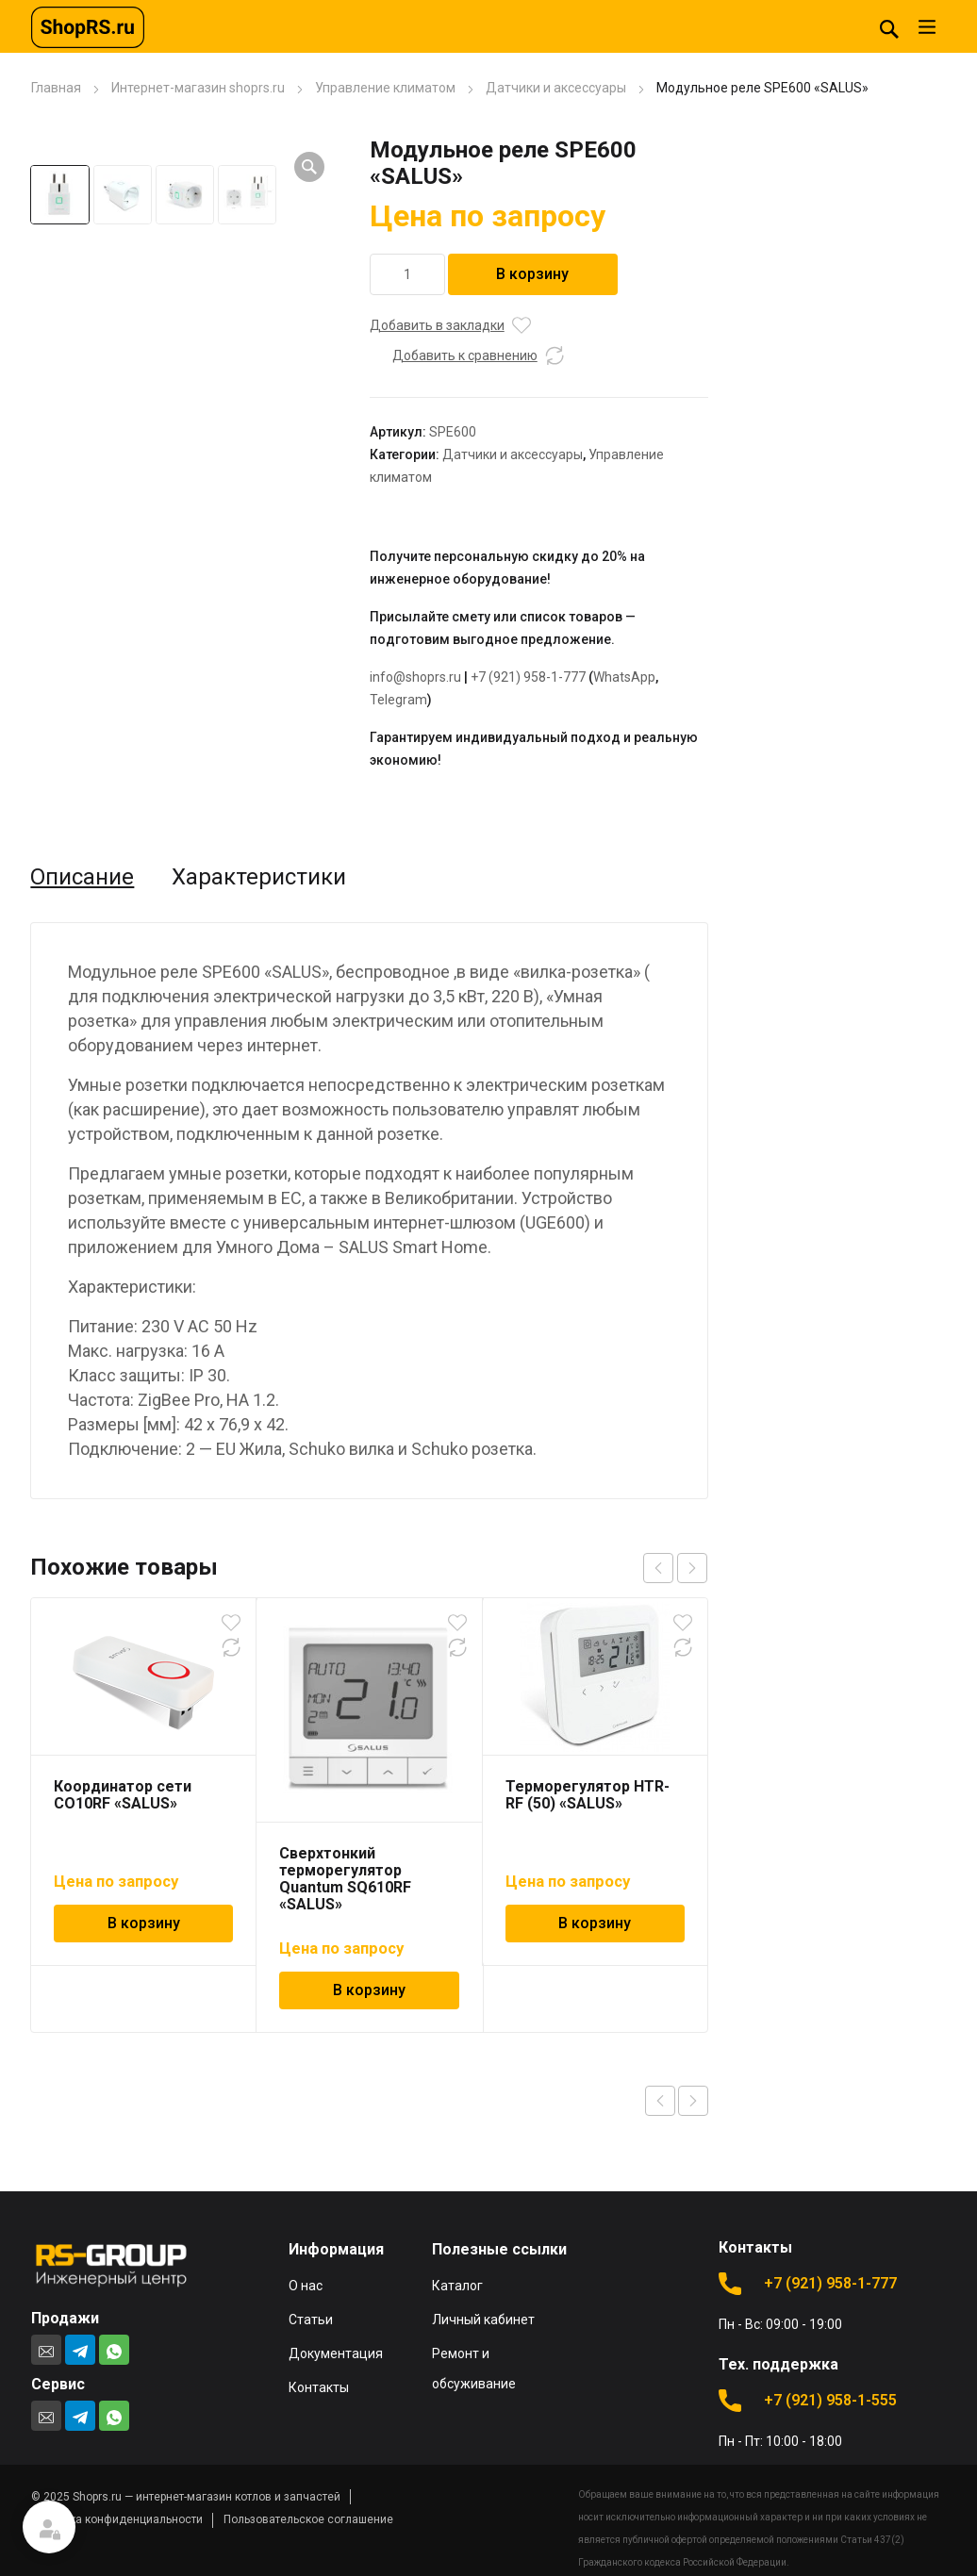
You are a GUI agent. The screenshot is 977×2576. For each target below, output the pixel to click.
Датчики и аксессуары (556, 87)
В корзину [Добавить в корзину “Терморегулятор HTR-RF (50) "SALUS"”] (594, 1923)
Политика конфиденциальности (117, 2519)
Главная (56, 87)
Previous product (660, 2101)
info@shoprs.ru (415, 677)
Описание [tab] (82, 877)
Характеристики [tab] (259, 877)
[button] (309, 167)
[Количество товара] (407, 274)
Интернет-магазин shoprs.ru (198, 87)
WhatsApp (624, 677)
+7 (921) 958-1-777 (528, 677)
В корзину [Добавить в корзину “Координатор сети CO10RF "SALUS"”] (144, 1923)
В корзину (532, 274)
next (692, 1568)
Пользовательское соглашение (308, 2519)
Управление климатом (385, 87)
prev (658, 1568)
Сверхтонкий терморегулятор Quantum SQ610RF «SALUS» (345, 1878)
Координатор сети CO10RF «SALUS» (122, 1794)
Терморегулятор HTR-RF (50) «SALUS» (587, 1794)
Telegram (398, 699)
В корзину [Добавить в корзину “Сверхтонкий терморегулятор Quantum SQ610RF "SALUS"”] (369, 1990)
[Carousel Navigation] (675, 1568)
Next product (693, 2101)
